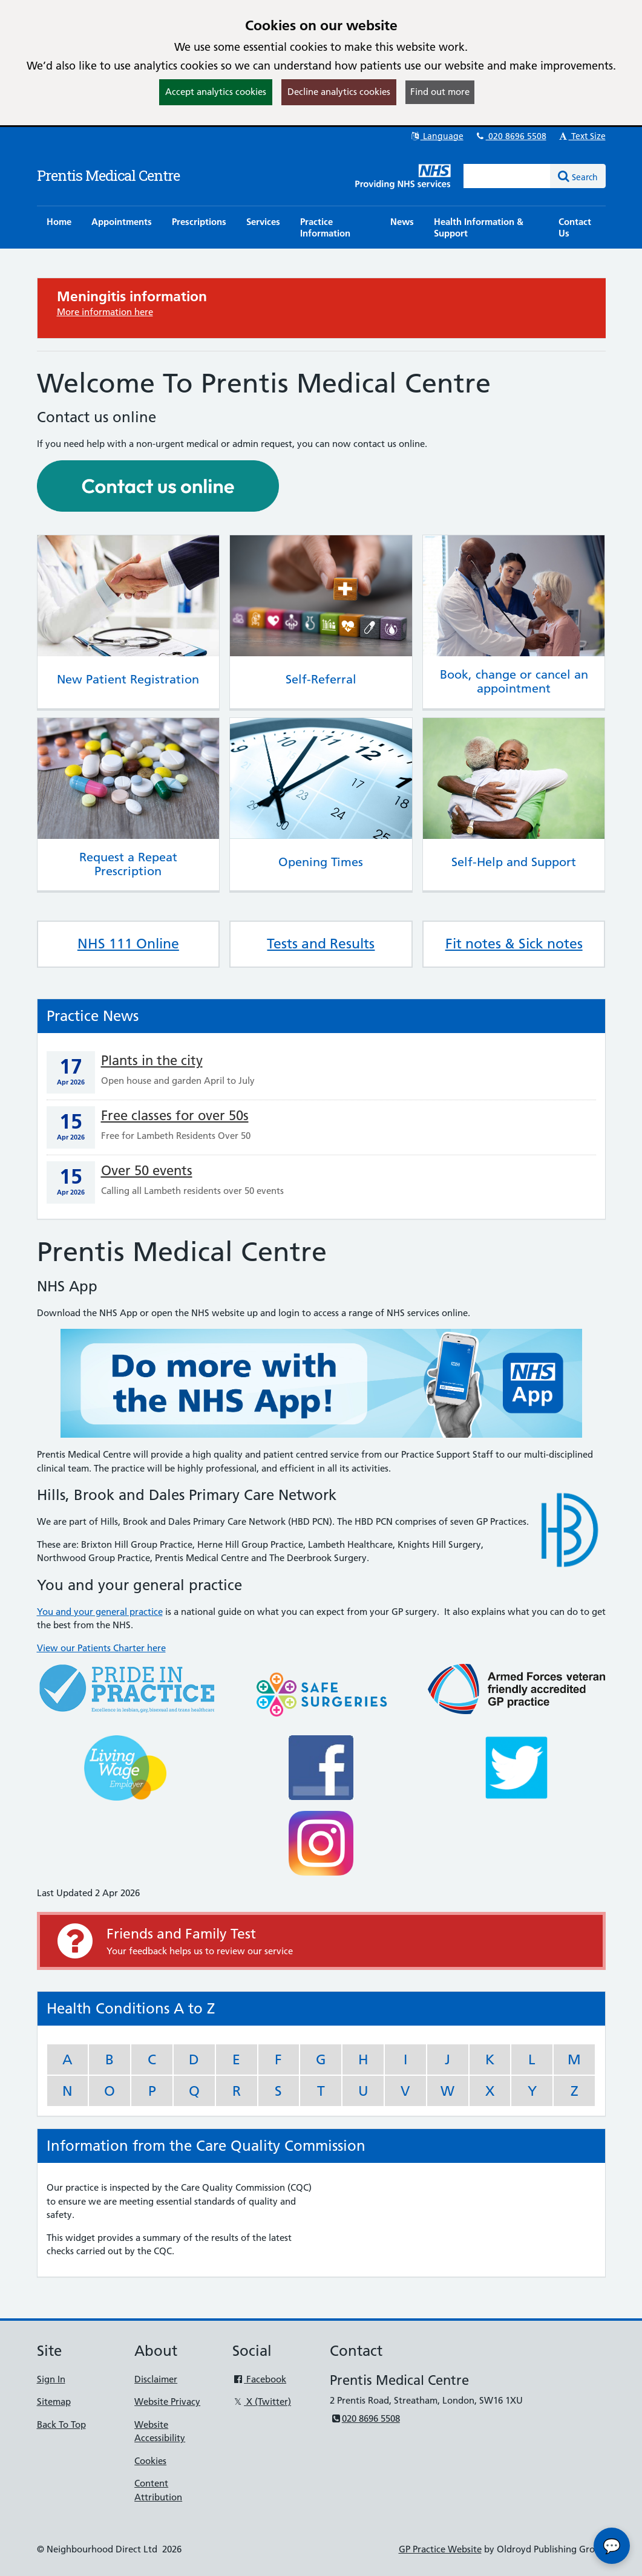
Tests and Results (321, 943)
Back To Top (61, 2424)
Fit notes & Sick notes (514, 943)
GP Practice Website (440, 2549)
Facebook (259, 2379)
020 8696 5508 (510, 136)
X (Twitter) (261, 2401)
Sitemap (54, 2401)
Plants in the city (152, 1060)
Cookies (150, 2461)
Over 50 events (146, 1170)
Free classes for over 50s (175, 1115)
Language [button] (436, 136)
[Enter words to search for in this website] (507, 176)
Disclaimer (155, 2379)
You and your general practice (100, 1611)
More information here (105, 312)
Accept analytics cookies (215, 91)
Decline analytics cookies (338, 91)
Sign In (51, 2379)
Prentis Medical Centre (108, 175)
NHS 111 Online (128, 943)
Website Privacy (167, 2401)
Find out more (440, 91)
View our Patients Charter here (101, 1648)
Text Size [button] (582, 136)
